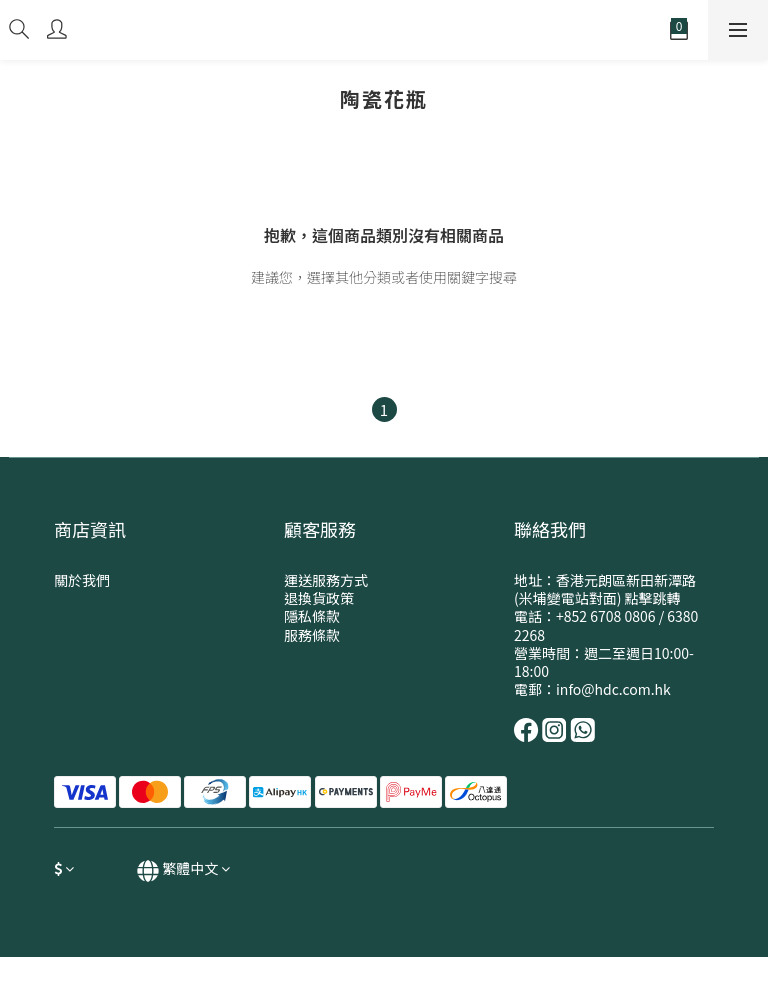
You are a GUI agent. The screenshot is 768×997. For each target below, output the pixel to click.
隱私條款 (312, 616)
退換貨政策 (319, 598)
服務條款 (312, 635)
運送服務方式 (326, 580)
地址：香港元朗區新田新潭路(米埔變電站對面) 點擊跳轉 (605, 589)
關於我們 (82, 580)
